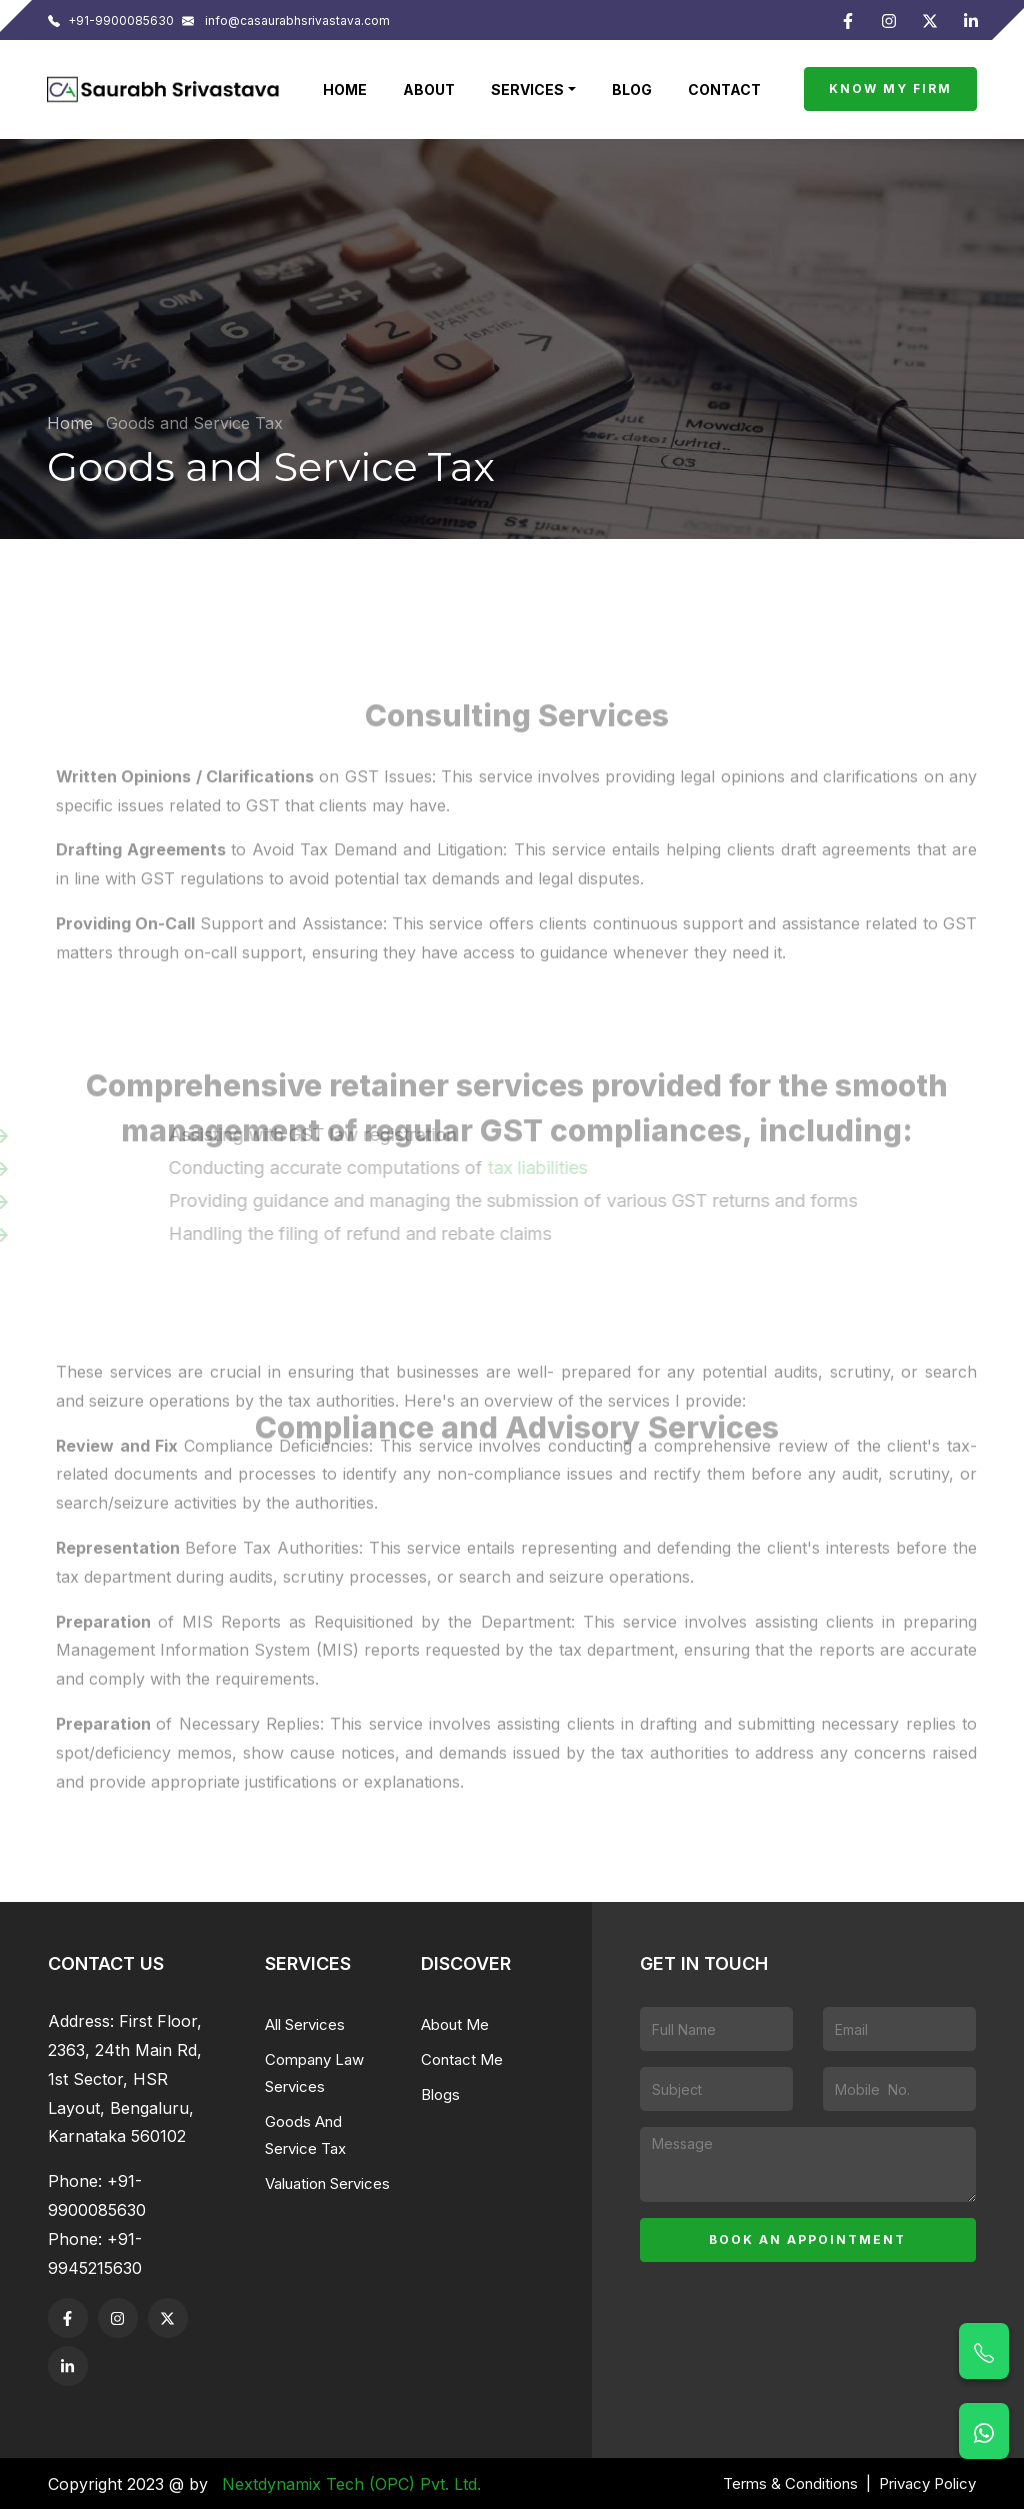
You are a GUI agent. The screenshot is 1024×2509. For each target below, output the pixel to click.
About (429, 89)
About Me (455, 2024)
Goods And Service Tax (305, 2135)
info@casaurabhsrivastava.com (286, 20)
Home (345, 89)
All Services (305, 2024)
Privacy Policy (927, 2483)
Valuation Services (327, 2183)
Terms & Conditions (790, 2483)
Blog (632, 89)
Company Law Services (314, 2073)
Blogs (440, 2094)
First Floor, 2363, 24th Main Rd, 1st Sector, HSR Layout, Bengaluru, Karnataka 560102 (125, 2078)
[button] (533, 89)
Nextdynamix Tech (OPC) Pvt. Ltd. (351, 2484)
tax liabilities (548, 1167)
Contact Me (462, 2059)
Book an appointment (807, 2239)
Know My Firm (890, 88)
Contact (724, 89)
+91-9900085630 (111, 20)
